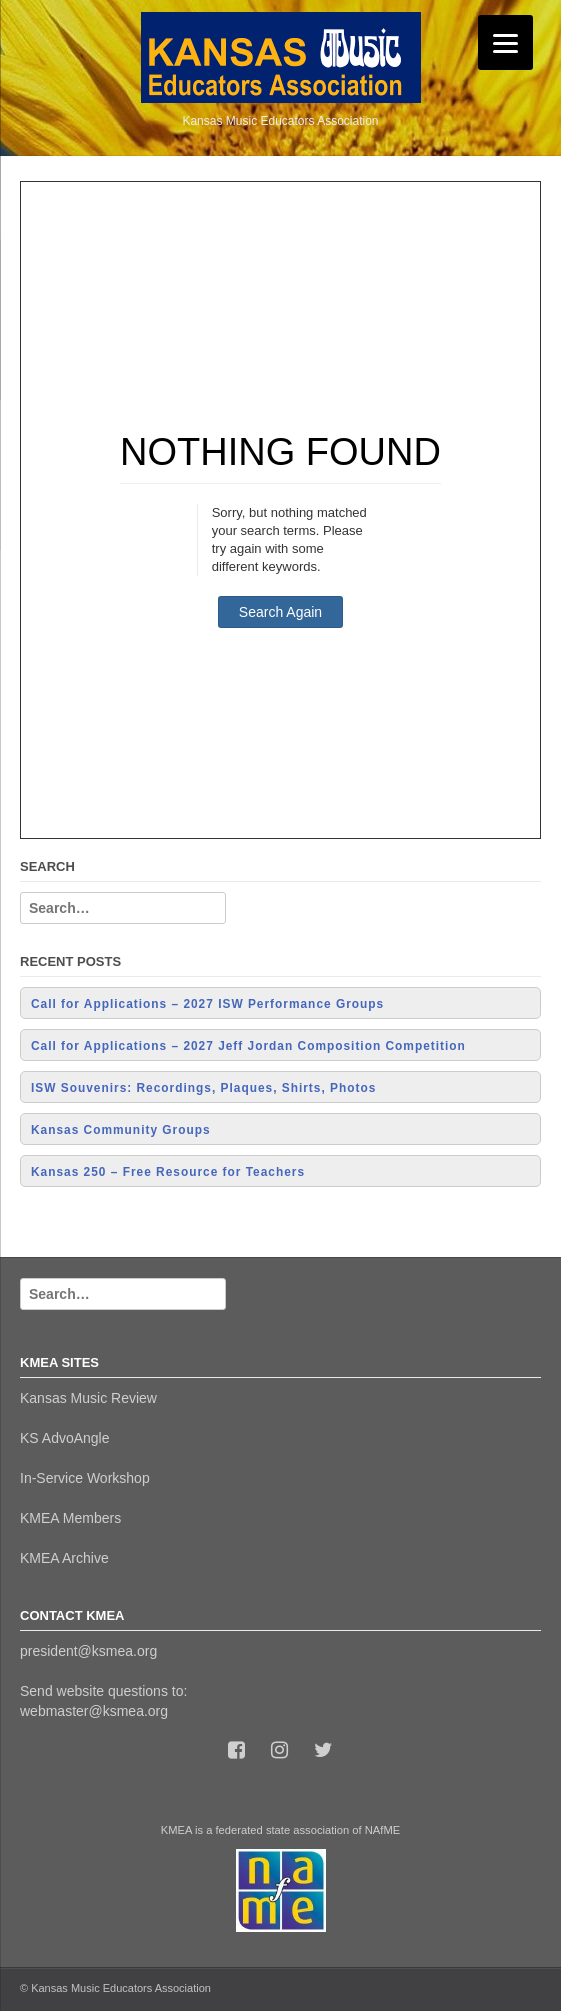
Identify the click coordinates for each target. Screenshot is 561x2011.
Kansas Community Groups (121, 1130)
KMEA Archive (64, 1558)
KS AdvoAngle (65, 1438)
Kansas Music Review (88, 1398)
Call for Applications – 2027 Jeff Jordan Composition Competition (248, 1046)
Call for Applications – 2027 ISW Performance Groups (207, 1004)
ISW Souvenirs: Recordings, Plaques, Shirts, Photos (203, 1088)
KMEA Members (70, 1518)
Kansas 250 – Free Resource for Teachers (168, 1172)
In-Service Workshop (85, 1478)
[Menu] (505, 42)
